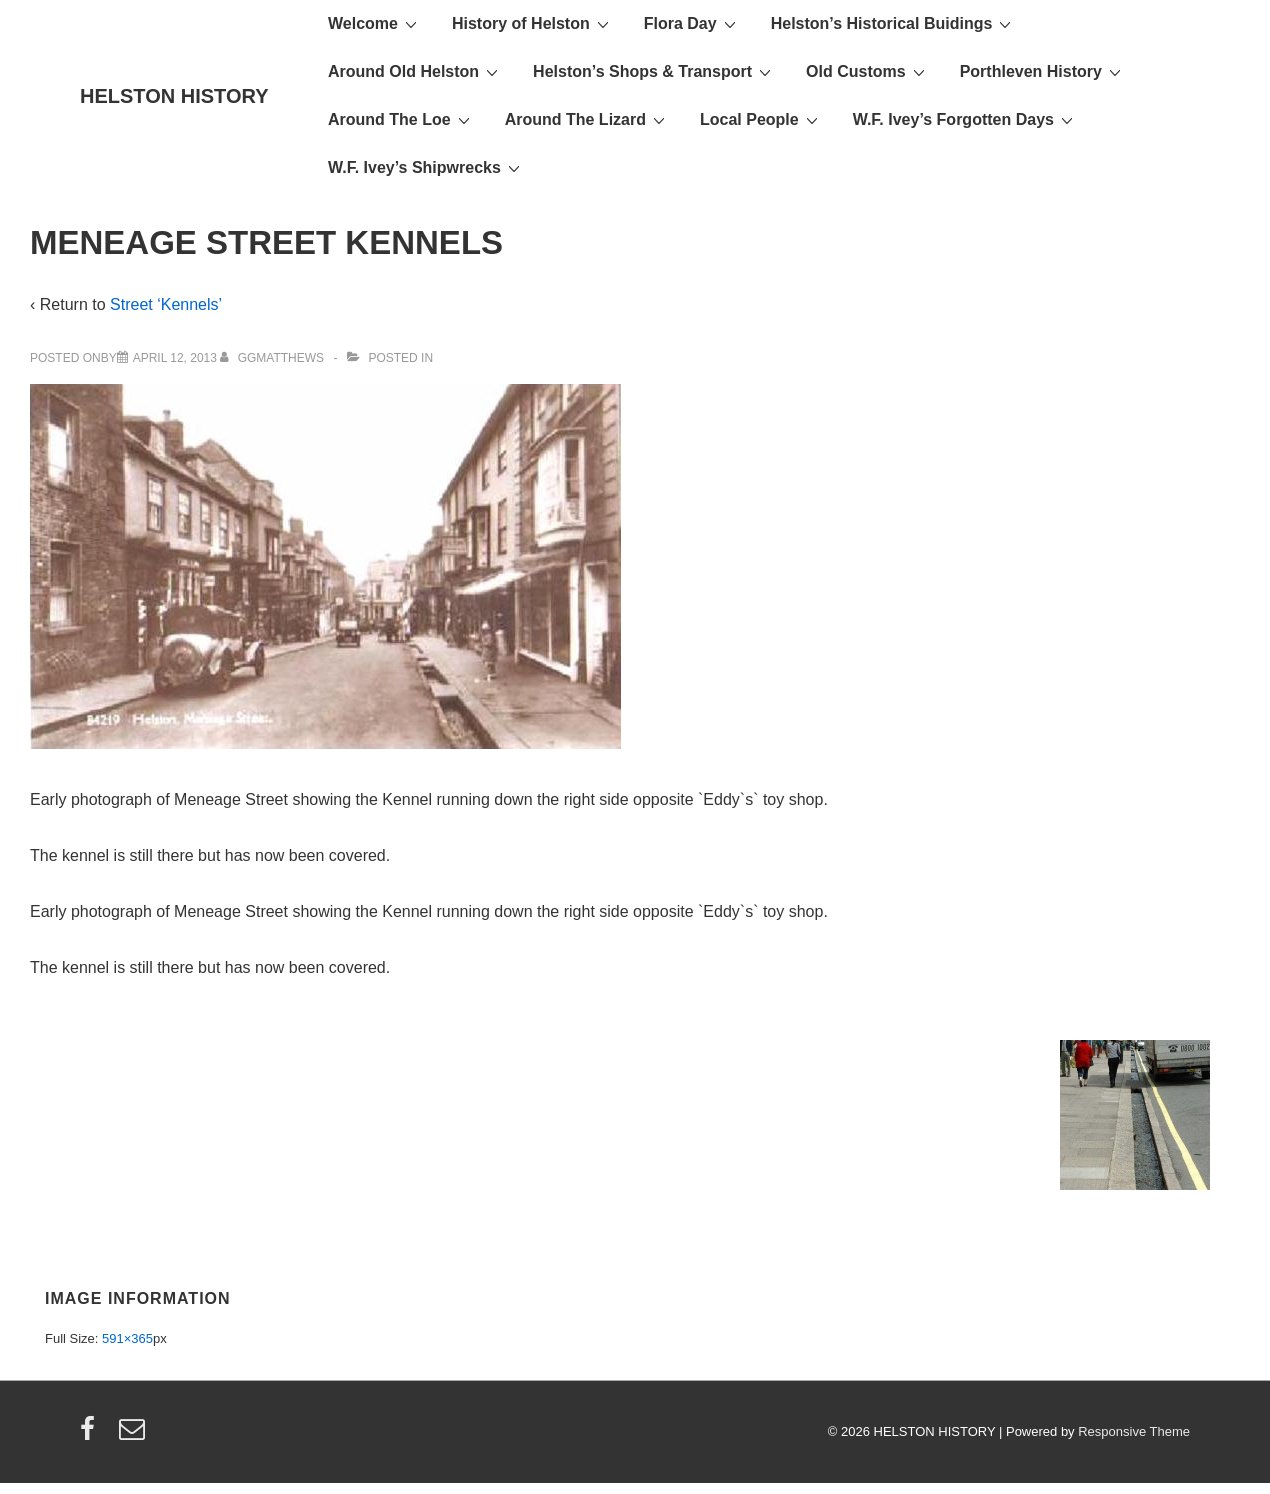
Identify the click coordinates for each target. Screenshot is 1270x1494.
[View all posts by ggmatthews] (273, 358)
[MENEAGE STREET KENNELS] (175, 358)
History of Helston (533, 23)
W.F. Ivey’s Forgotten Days (965, 119)
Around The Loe (401, 119)
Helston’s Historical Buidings (894, 23)
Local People (761, 119)
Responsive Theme (1134, 1431)
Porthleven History (1043, 71)
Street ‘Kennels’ (166, 304)
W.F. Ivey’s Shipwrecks (426, 167)
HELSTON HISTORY (174, 96)
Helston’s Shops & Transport (654, 71)
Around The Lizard (587, 119)
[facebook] (92, 1435)
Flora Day (692, 23)
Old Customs (868, 71)
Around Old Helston (415, 71)
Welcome (375, 23)
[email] (134, 1435)
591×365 (127, 1338)
